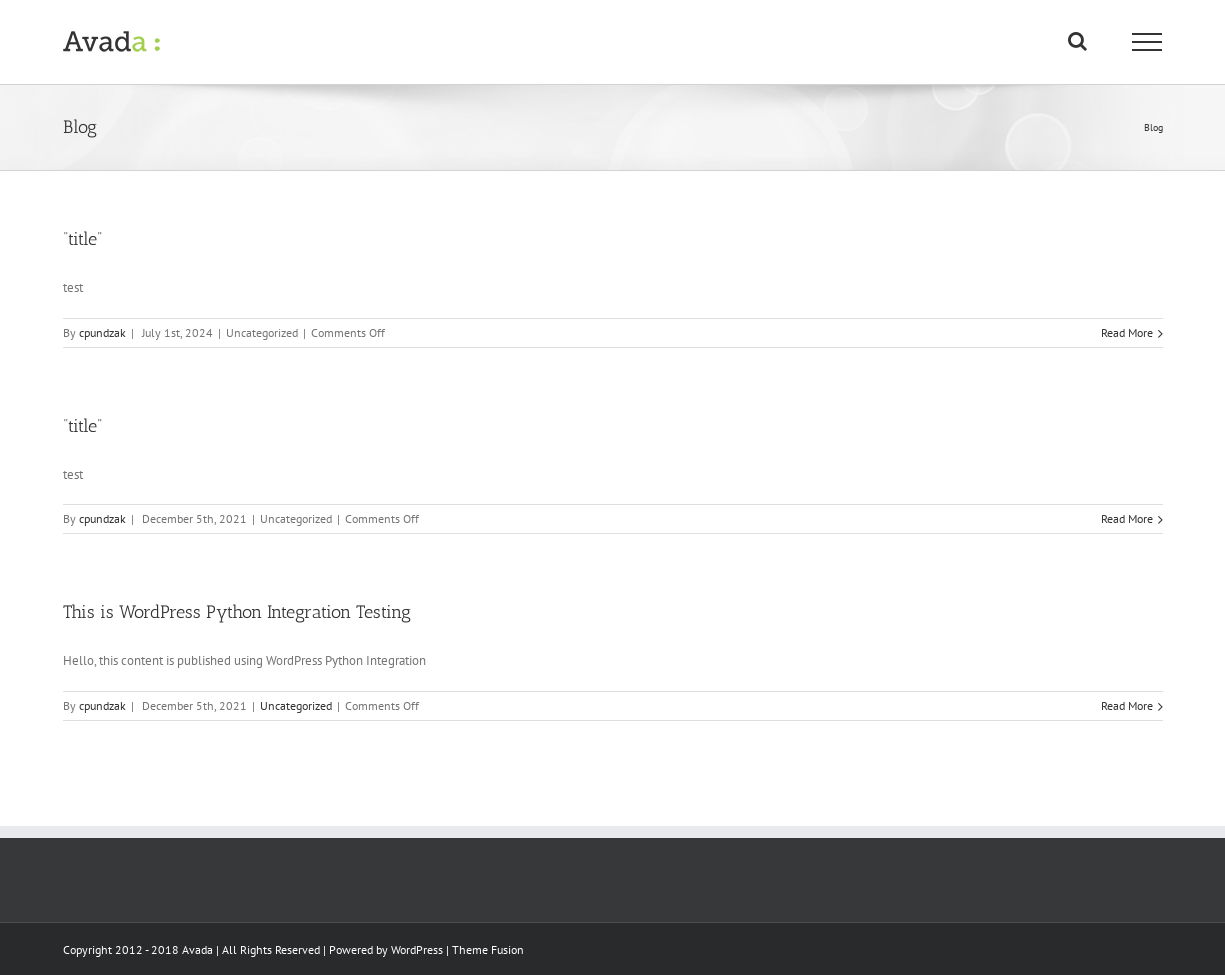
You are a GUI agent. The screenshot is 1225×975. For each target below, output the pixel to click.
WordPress (417, 949)
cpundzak (102, 332)
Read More (1127, 332)
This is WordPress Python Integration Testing (237, 612)
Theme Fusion (488, 949)
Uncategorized (296, 705)
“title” (82, 239)
